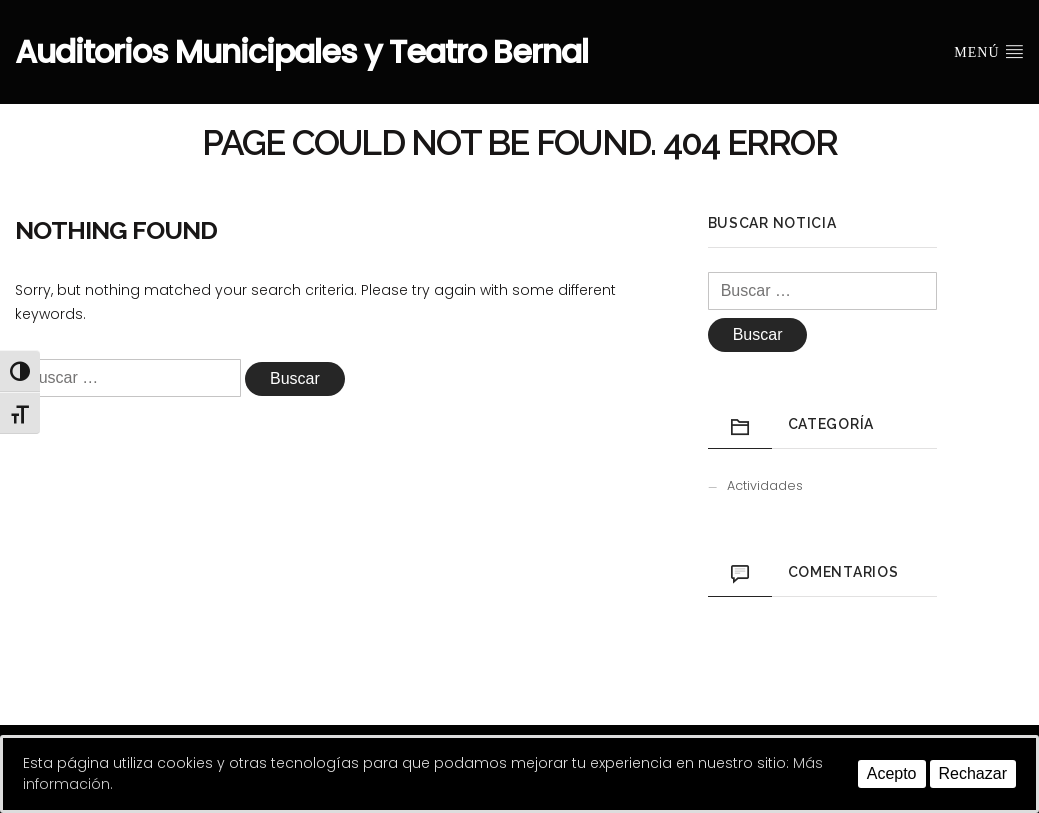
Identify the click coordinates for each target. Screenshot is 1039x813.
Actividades (765, 485)
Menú (989, 51)
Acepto (892, 773)
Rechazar (973, 773)
